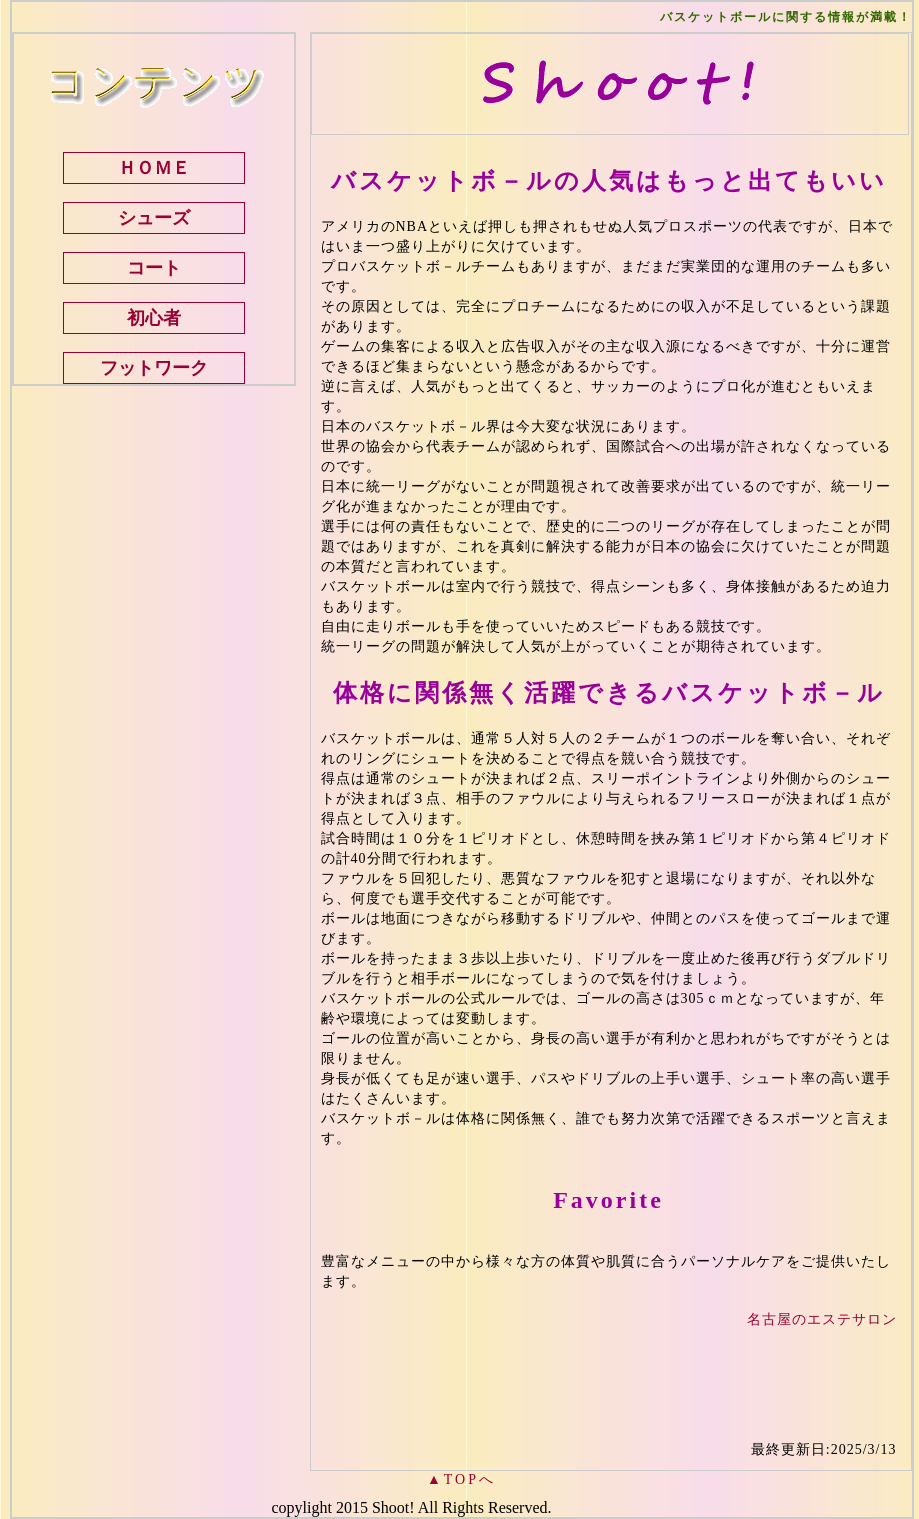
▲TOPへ (461, 1479)
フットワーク (154, 368)
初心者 (154, 318)
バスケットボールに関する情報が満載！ (786, 17)
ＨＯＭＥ (154, 168)
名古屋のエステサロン (822, 1319)
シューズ (154, 218)
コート (154, 268)
